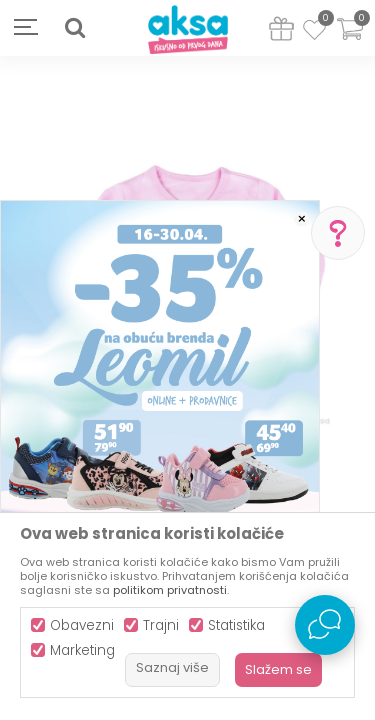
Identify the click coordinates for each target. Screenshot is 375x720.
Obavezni (82, 625)
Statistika (236, 625)
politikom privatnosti (170, 590)
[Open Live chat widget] (325, 625)
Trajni (161, 625)
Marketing (82, 650)
